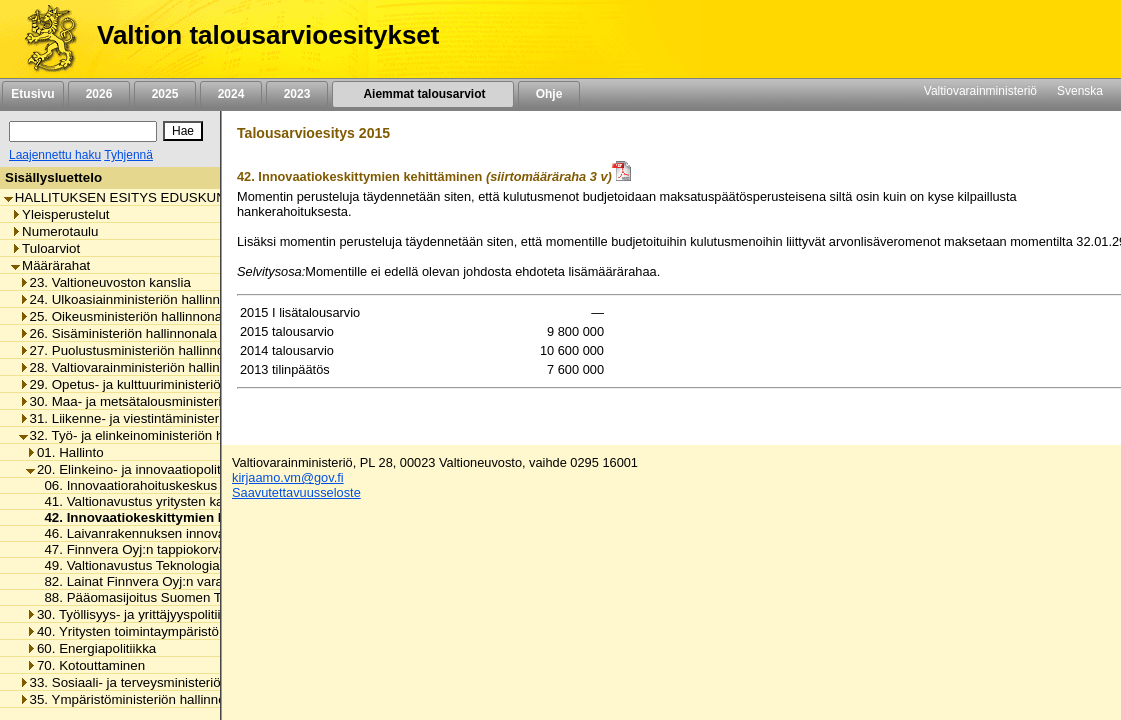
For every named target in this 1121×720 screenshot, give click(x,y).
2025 (165, 94)
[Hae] (183, 131)
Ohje (549, 94)
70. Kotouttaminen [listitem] (85, 665)
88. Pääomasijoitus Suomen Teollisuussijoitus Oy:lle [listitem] (192, 597)
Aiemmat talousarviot (423, 94)
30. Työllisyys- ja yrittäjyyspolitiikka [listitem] (133, 614)
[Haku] (83, 131)
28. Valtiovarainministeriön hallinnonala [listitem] (139, 367)
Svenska (1080, 91)
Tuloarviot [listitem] (45, 248)
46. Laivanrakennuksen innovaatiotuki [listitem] (150, 533)
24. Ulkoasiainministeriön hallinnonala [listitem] (136, 299)
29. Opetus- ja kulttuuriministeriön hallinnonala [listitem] (161, 384)
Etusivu (32, 94)
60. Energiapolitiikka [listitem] (91, 648)
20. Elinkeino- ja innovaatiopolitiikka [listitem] (136, 469)
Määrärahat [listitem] (50, 265)
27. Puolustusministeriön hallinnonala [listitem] (134, 350)
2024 (231, 94)
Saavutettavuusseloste (296, 492)
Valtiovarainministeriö (980, 91)
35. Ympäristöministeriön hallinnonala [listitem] (135, 699)
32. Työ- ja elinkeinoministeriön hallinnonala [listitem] (153, 435)
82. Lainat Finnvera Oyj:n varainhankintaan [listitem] (165, 581)
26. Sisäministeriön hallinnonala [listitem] (118, 333)
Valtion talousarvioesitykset (268, 35)
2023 (297, 94)
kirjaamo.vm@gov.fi (288, 477)
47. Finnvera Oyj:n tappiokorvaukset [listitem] (145, 549)
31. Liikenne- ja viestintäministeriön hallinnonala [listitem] (165, 418)
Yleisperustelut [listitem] (60, 214)
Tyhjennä (128, 155)
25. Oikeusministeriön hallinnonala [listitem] (126, 316)
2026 (99, 94)
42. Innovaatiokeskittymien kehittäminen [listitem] (166, 517)
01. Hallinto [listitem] (65, 452)
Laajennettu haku (55, 155)
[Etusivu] (43, 39)
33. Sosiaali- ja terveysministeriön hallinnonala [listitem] (161, 682)
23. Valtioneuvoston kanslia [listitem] (105, 282)
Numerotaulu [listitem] (54, 231)
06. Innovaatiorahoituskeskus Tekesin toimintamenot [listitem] (193, 485)
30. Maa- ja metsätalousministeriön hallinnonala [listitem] (165, 401)
